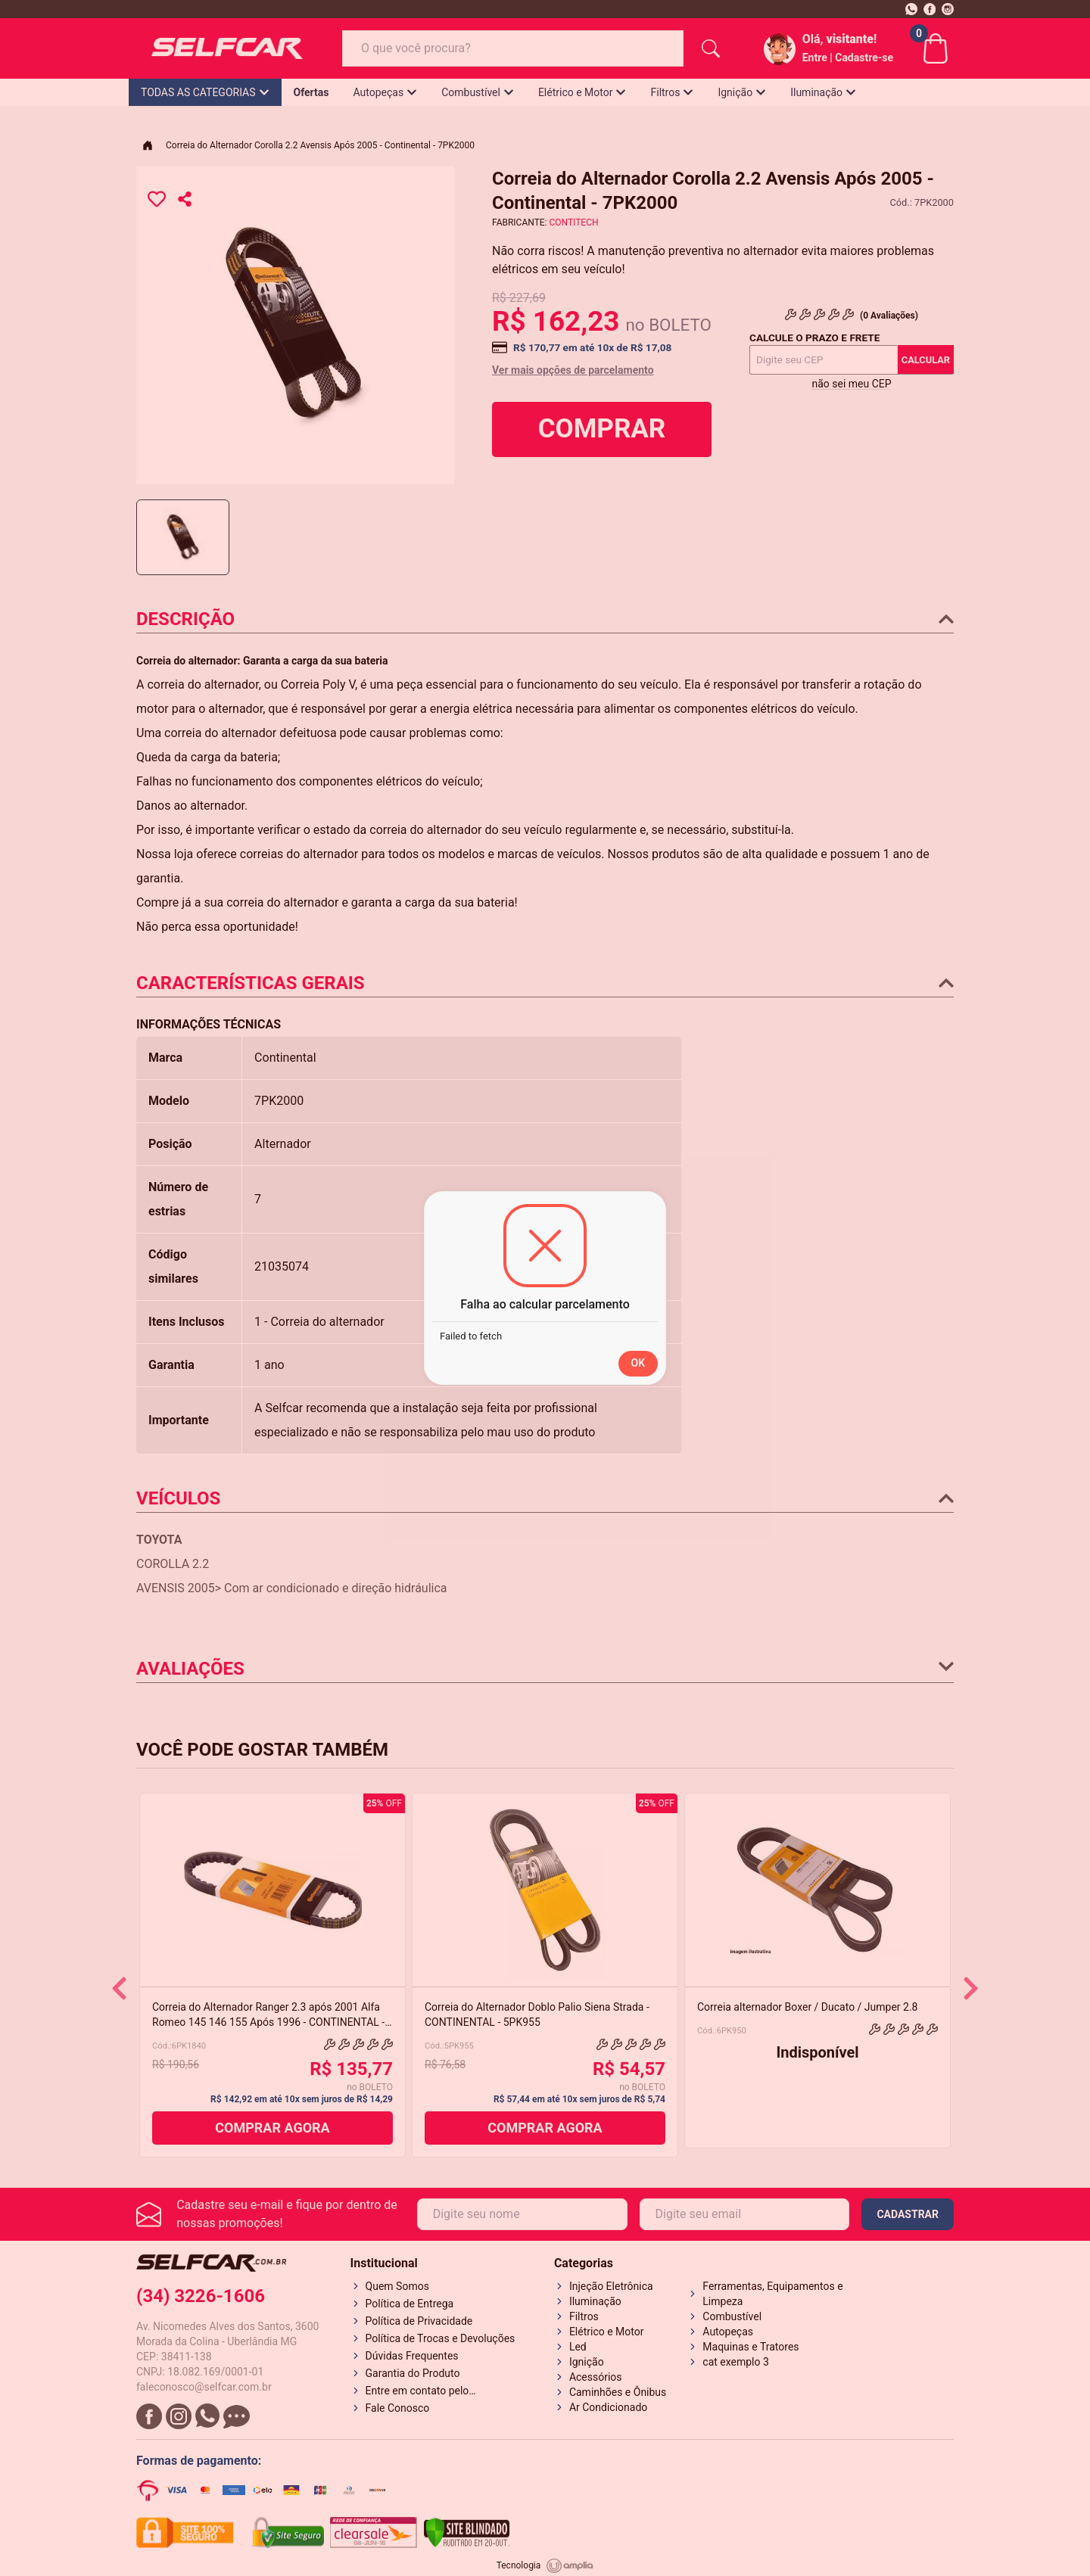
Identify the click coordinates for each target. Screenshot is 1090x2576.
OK (638, 1363)
